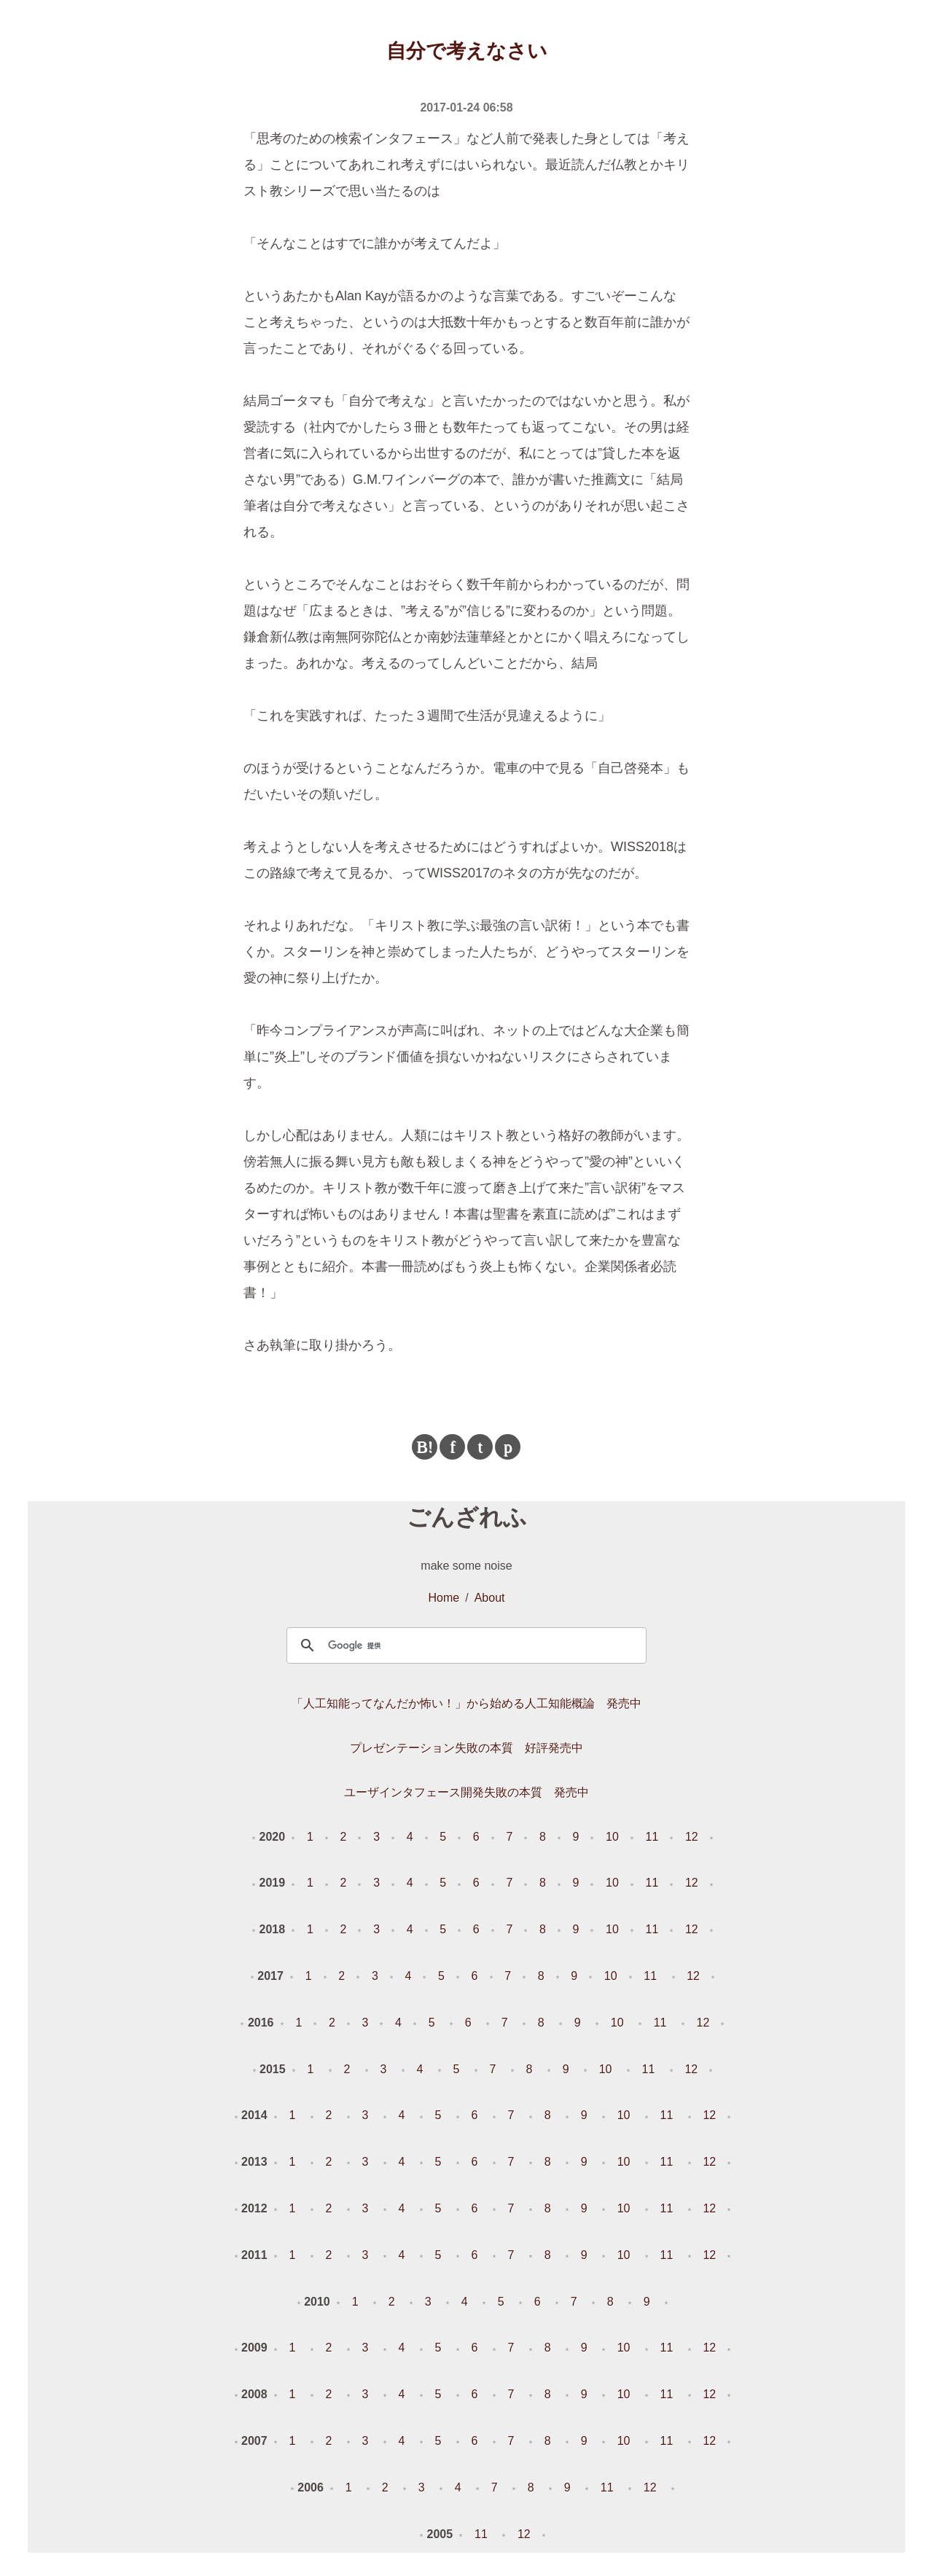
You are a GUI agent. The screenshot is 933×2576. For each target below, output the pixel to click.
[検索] (464, 1645)
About (490, 1598)
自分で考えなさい (466, 51)
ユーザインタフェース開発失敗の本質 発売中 (466, 1792)
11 (652, 1837)
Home (444, 1598)
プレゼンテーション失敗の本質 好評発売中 (466, 1748)
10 (612, 1837)
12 (691, 1837)
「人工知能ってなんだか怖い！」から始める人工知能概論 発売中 (466, 1703)
